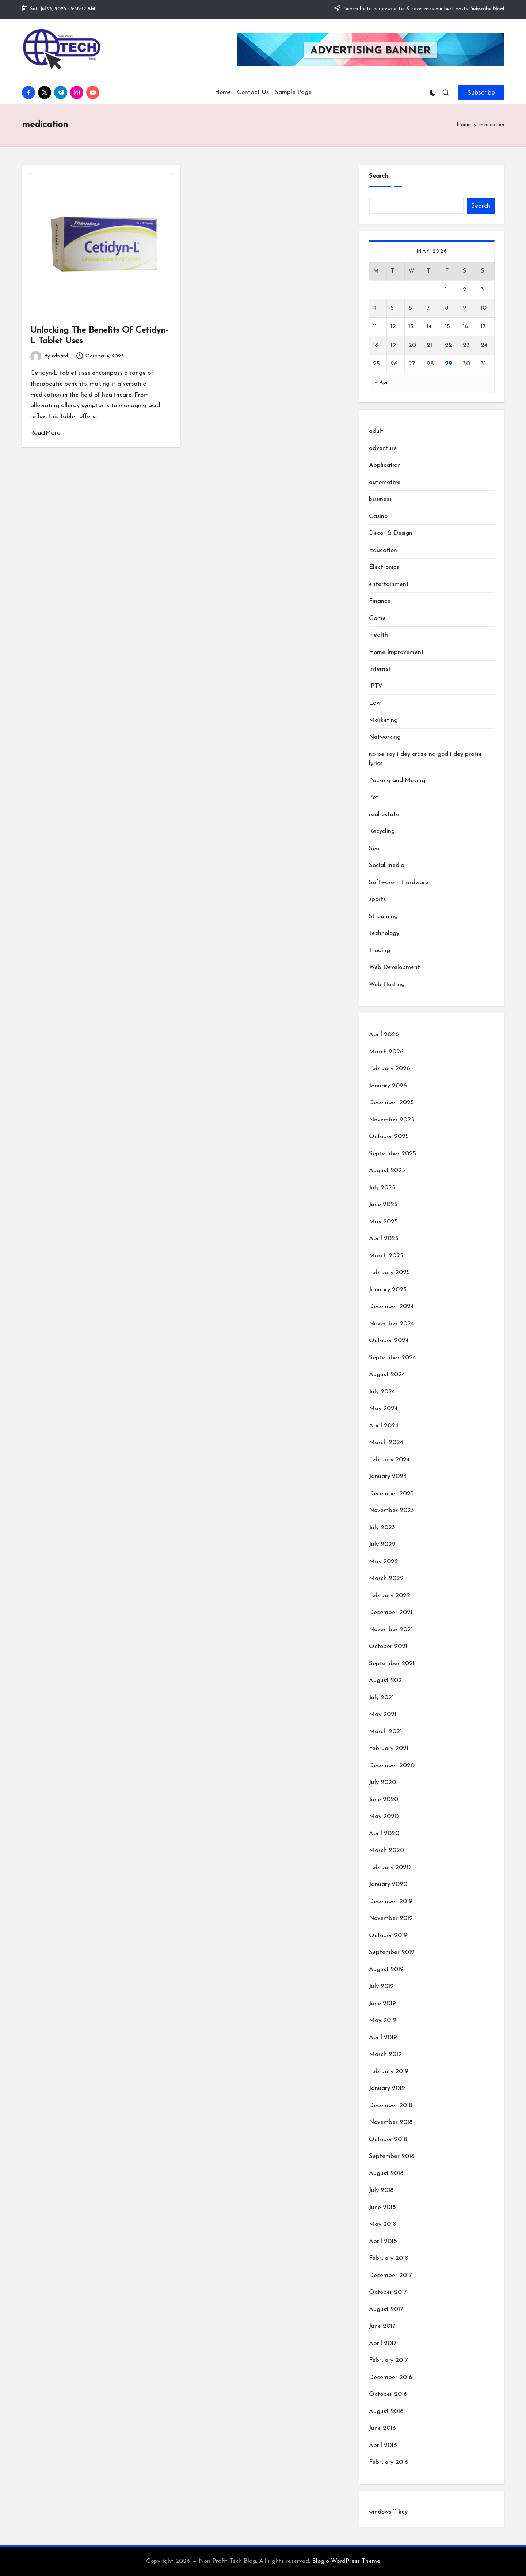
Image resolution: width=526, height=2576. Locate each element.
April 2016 (383, 2445)
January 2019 (387, 2088)
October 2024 (389, 1340)
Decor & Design (390, 533)
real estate (384, 814)
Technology (384, 933)
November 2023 (391, 1510)
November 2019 (391, 1918)
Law (375, 703)
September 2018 (392, 2156)
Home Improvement (396, 652)
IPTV (375, 686)
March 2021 (385, 1731)
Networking (385, 737)
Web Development (394, 967)
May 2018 (382, 2224)
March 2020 (386, 1850)
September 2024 (392, 1358)
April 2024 (384, 1426)
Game (377, 618)
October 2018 (388, 2139)
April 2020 (384, 1833)
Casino (378, 516)
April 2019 (383, 2037)
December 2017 (390, 2275)
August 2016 (386, 2411)
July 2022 (382, 1544)
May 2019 (382, 2020)
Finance (379, 601)
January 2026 (388, 1086)
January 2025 (388, 1290)
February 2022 (389, 1595)
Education (383, 550)
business (380, 499)
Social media (386, 865)
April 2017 (382, 2343)
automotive (384, 482)
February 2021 (388, 1748)
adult (376, 431)
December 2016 (390, 2377)
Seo (374, 848)
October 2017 (388, 2292)
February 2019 (388, 2071)
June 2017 (382, 2326)
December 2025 (391, 1102)
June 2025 (383, 1204)
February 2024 (389, 1459)
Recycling (382, 831)
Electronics (384, 567)
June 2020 (383, 1799)
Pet (373, 797)
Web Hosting (387, 984)
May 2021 (382, 1714)
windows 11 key (388, 2512)
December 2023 (391, 1493)
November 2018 (391, 2122)
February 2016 (388, 2462)
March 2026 (386, 1052)
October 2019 (388, 1935)
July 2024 (382, 1392)
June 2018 (382, 2207)
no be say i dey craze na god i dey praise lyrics (425, 759)
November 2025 (391, 1120)
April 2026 (384, 1034)
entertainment (389, 584)
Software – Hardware (398, 882)
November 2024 (391, 1324)
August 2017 (386, 2309)
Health (378, 635)
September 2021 (392, 1663)
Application (385, 465)
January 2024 (388, 1476)
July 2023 (382, 1527)
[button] (481, 92)
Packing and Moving (397, 780)
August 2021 (386, 1680)
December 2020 (392, 1765)
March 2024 (386, 1442)
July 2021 (381, 1697)
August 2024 (387, 1374)
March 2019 (385, 2054)
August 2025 (387, 1170)
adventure (383, 448)
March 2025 (386, 1256)
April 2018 (383, 2241)
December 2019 (390, 1901)
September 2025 (392, 1154)
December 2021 (390, 1612)
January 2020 (388, 1884)
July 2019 (381, 1986)
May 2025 (383, 1222)
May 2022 (383, 1561)
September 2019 (392, 1952)
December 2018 (390, 2105)
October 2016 (388, 2394)
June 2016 (382, 2428)
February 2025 (389, 1272)
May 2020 (384, 1816)
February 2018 (388, 2258)
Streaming (383, 916)
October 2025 (389, 1136)
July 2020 (382, 1782)
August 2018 (386, 2173)
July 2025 (382, 1188)
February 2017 (388, 2360)
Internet (380, 669)
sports (377, 899)
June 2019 (382, 2003)
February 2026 (389, 1068)
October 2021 (388, 1646)
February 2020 (390, 1867)
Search (378, 176)
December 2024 (391, 1306)
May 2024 (383, 1408)
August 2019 (386, 1969)
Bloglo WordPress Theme (346, 2561)
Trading (379, 950)
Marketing (383, 720)
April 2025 (384, 1238)
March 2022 (386, 1578)
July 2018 (381, 2190)
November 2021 (391, 1629)
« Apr (381, 382)
